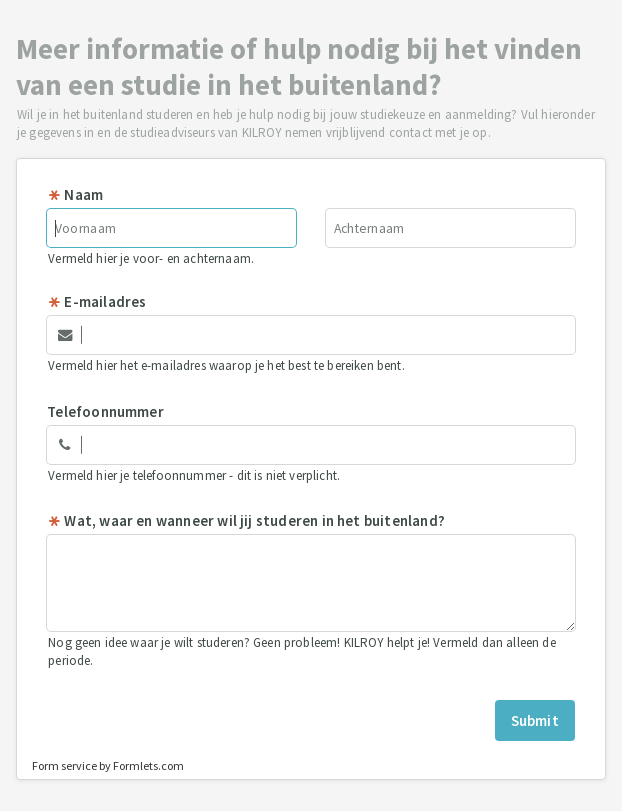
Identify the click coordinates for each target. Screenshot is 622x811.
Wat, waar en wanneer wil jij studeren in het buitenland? (246, 520)
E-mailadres (96, 301)
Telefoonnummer (105, 411)
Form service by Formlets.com (108, 765)
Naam (75, 194)
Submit (535, 720)
